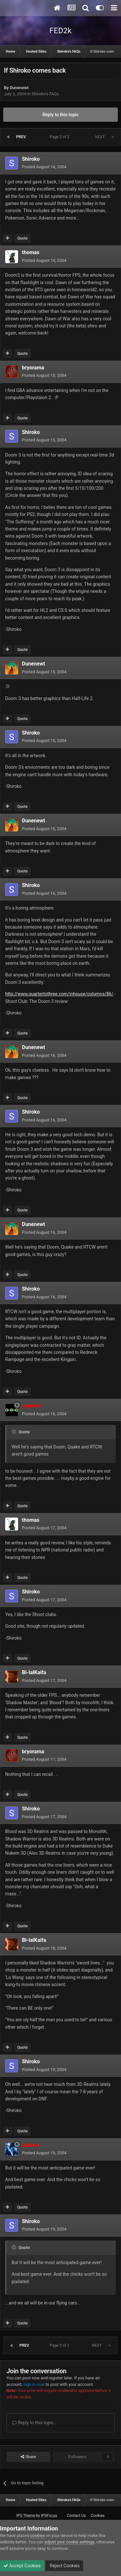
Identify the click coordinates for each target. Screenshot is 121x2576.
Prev (21, 137)
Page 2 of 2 (60, 137)
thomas (30, 252)
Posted (44, 166)
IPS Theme (25, 2515)
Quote (22, 238)
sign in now (34, 2384)
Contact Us (76, 2515)
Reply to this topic (61, 114)
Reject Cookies (64, 2565)
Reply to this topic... (34, 2422)
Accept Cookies (22, 2565)
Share (28, 2457)
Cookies (98, 2515)
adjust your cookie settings (70, 2542)
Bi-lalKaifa (34, 1672)
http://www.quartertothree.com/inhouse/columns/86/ (59, 993)
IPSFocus (49, 2515)
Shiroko (31, 159)
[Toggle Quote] (14, 1431)
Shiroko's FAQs (45, 93)
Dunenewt (19, 87)
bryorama (33, 368)
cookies (37, 2535)
